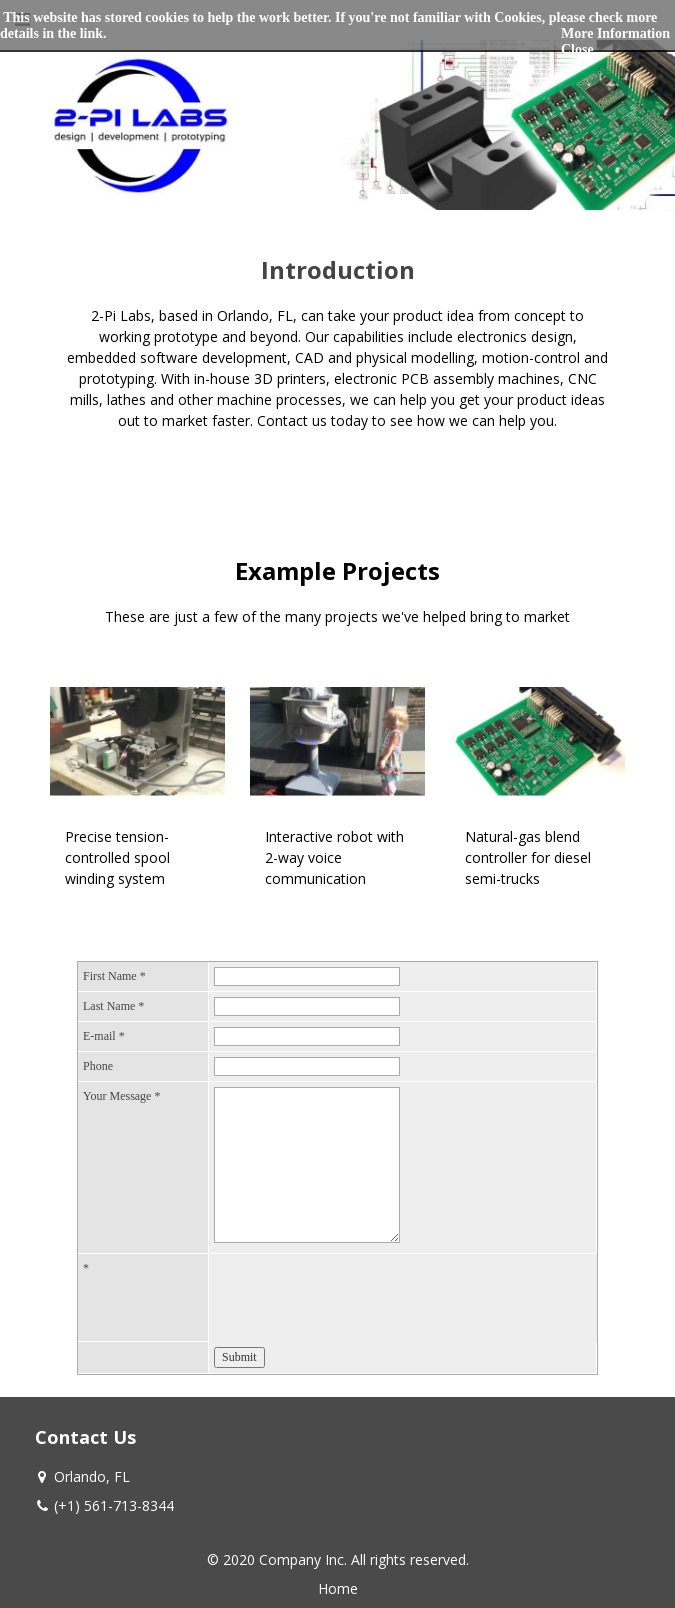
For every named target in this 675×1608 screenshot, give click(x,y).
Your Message (121, 1096)
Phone (98, 1066)
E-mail (104, 1036)
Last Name (113, 1006)
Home (338, 1588)
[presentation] (366, 1298)
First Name (114, 976)
